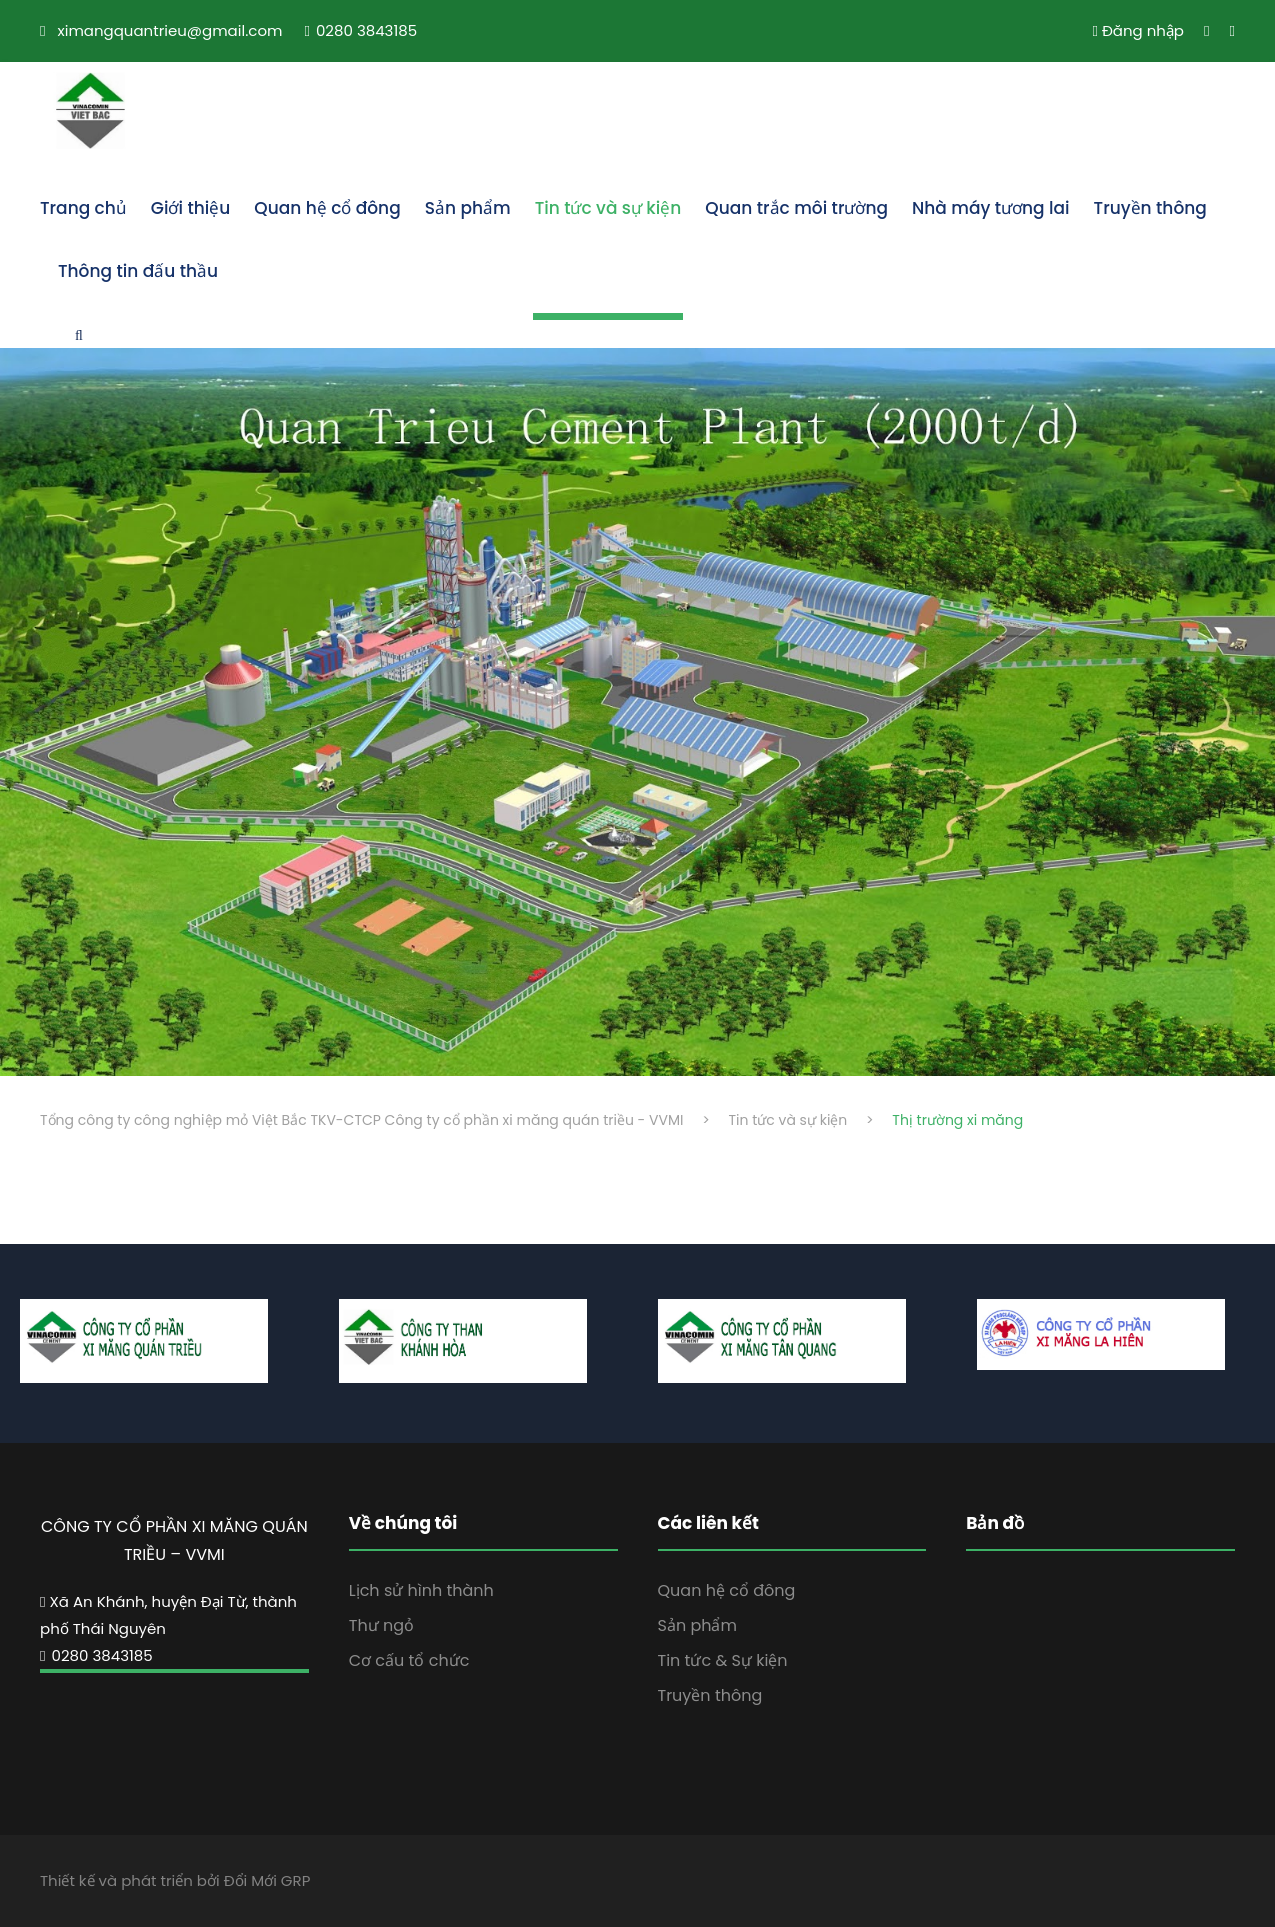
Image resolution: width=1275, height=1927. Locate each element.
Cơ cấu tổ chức (409, 1660)
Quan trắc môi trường (796, 208)
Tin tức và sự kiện (608, 208)
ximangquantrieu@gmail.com (170, 30)
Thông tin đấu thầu (138, 271)
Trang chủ (83, 208)
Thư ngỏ (381, 1625)
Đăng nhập (1138, 30)
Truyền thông (1150, 208)
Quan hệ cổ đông (327, 208)
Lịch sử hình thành (421, 1590)
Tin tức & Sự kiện (723, 1660)
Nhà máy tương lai (991, 208)
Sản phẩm (468, 208)
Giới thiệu (190, 208)
